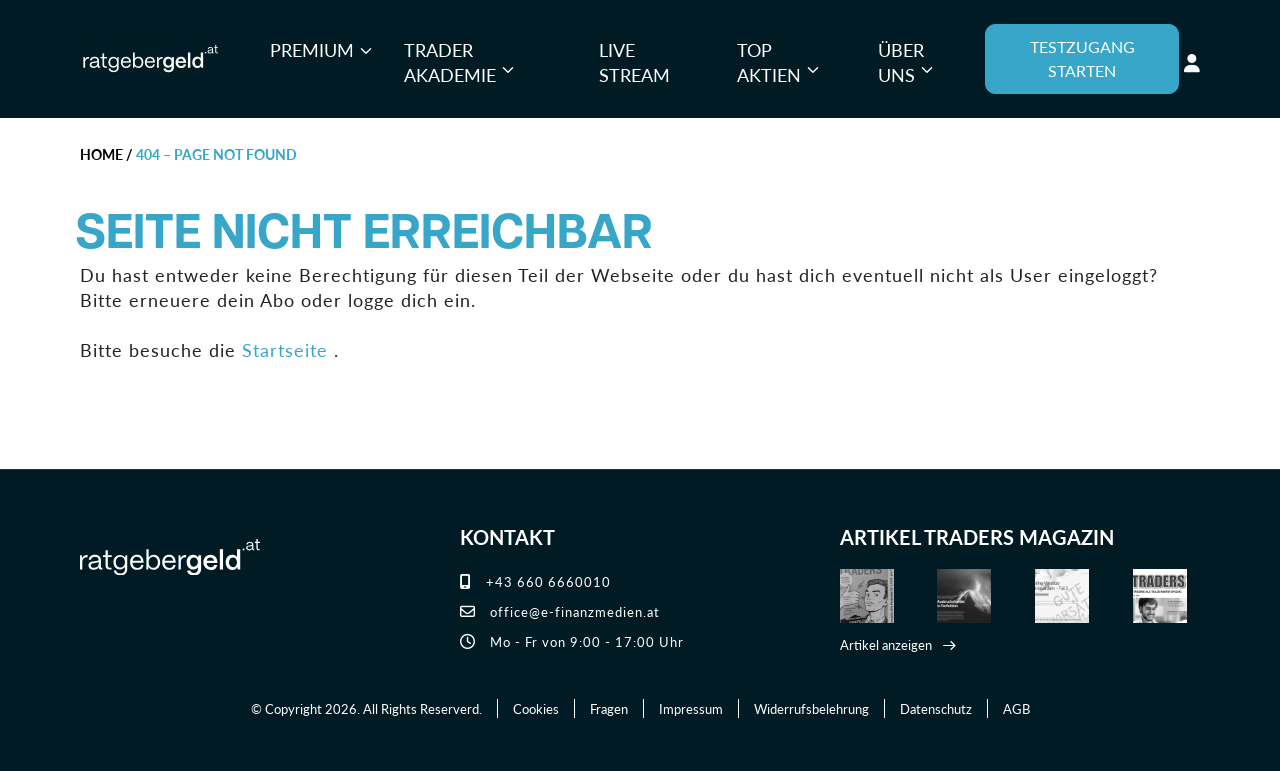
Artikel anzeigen (886, 644)
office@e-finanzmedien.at (560, 611)
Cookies (536, 708)
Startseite (285, 349)
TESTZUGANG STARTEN (1082, 58)
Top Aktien (769, 62)
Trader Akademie (450, 62)
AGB (1016, 708)
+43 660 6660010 (535, 581)
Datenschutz (936, 708)
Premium (312, 49)
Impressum (691, 708)
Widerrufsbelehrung (811, 708)
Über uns (901, 62)
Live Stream (634, 62)
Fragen (609, 708)
